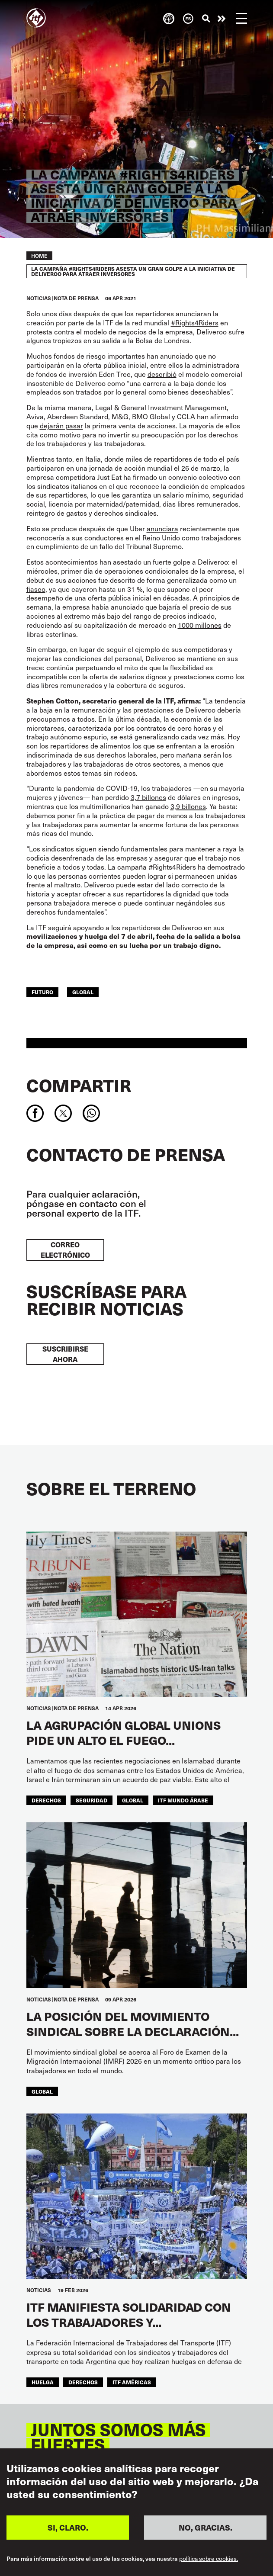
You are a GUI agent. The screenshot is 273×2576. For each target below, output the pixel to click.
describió (162, 374)
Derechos (46, 1800)
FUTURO (42, 992)
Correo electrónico (65, 1250)
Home (39, 255)
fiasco (35, 589)
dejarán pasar (61, 425)
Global (82, 992)
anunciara (162, 528)
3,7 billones (148, 797)
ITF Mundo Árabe (183, 1800)
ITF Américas (131, 2382)
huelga (43, 2382)
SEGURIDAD (91, 1800)
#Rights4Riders (194, 322)
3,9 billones (188, 806)
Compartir (78, 1085)
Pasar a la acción (221, 18)
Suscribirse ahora (65, 1354)
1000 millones (200, 625)
